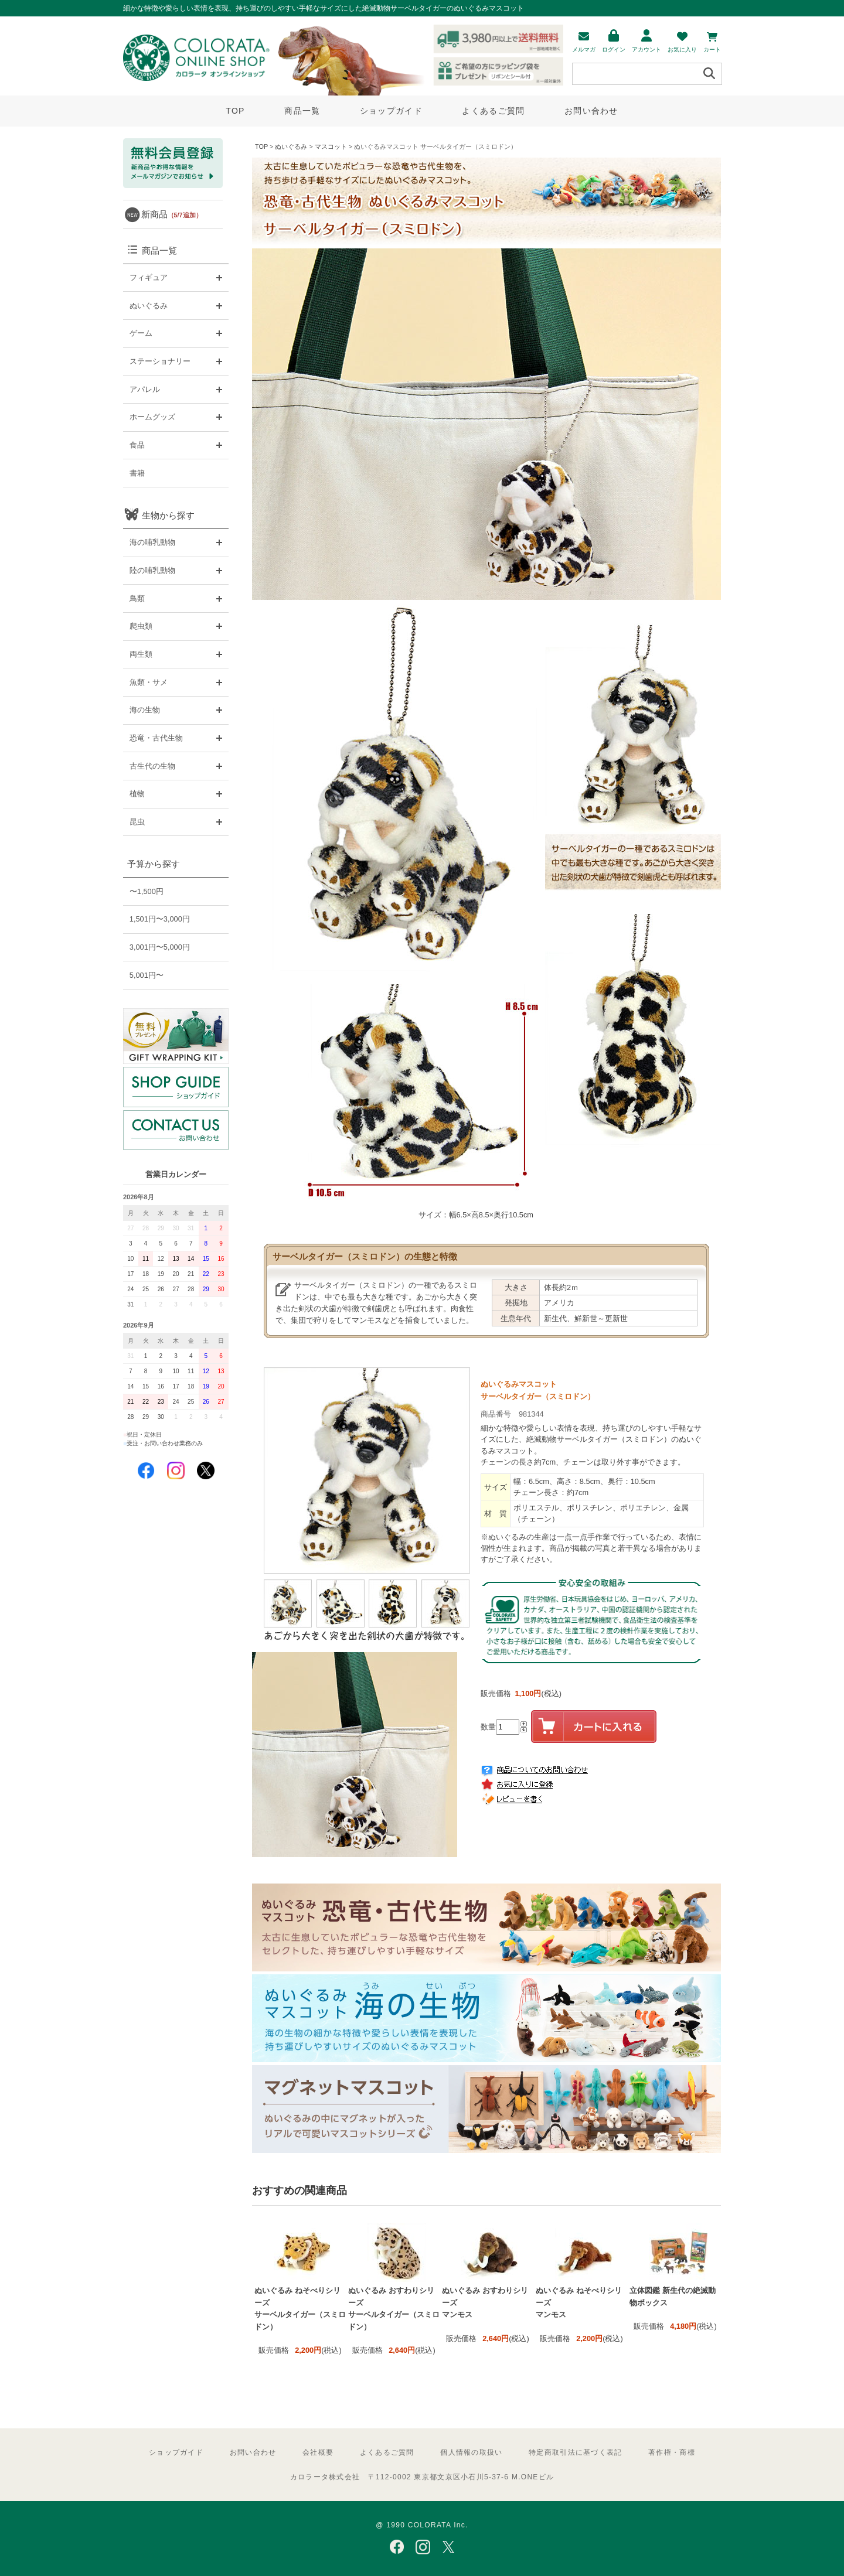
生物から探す (168, 515)
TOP (235, 110)
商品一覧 (302, 110)
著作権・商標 (671, 2452)
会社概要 (317, 2452)
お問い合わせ (591, 110)
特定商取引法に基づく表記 (575, 2452)
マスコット (331, 146)
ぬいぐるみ (291, 146)
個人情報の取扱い (471, 2452)
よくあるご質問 (493, 110)
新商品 (171, 214)
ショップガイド (391, 110)
